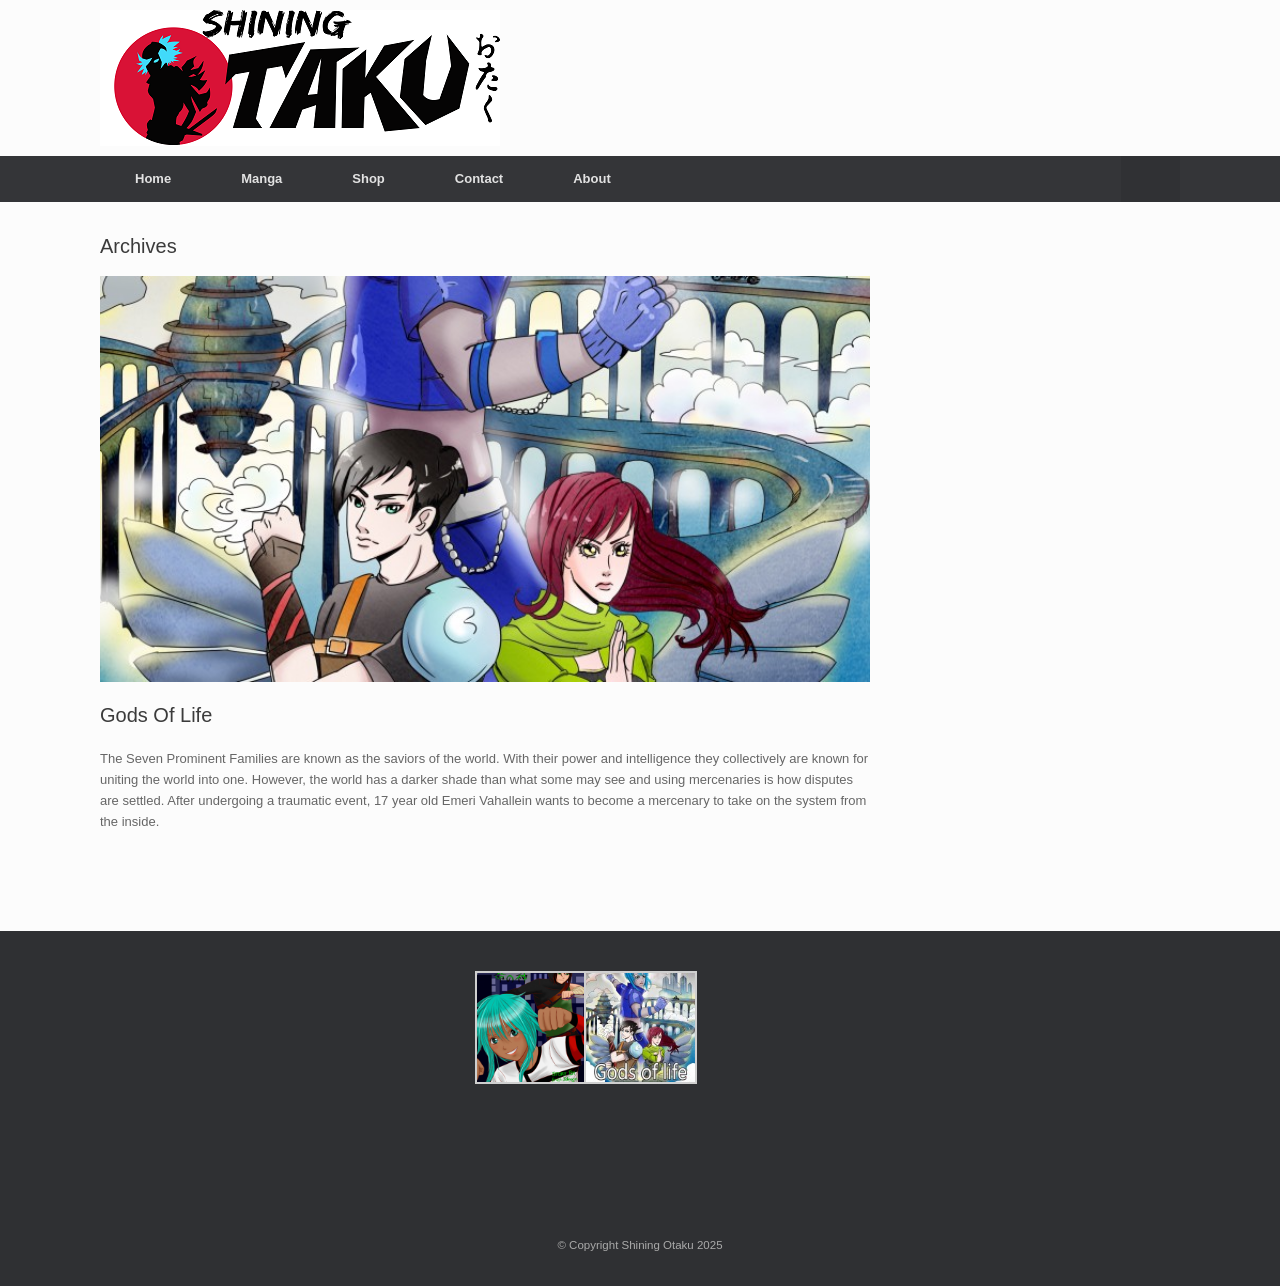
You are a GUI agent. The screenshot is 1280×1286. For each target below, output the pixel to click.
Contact (479, 178)
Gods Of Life (156, 715)
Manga (261, 178)
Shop (368, 178)
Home (153, 178)
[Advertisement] (1051, 537)
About (592, 178)
